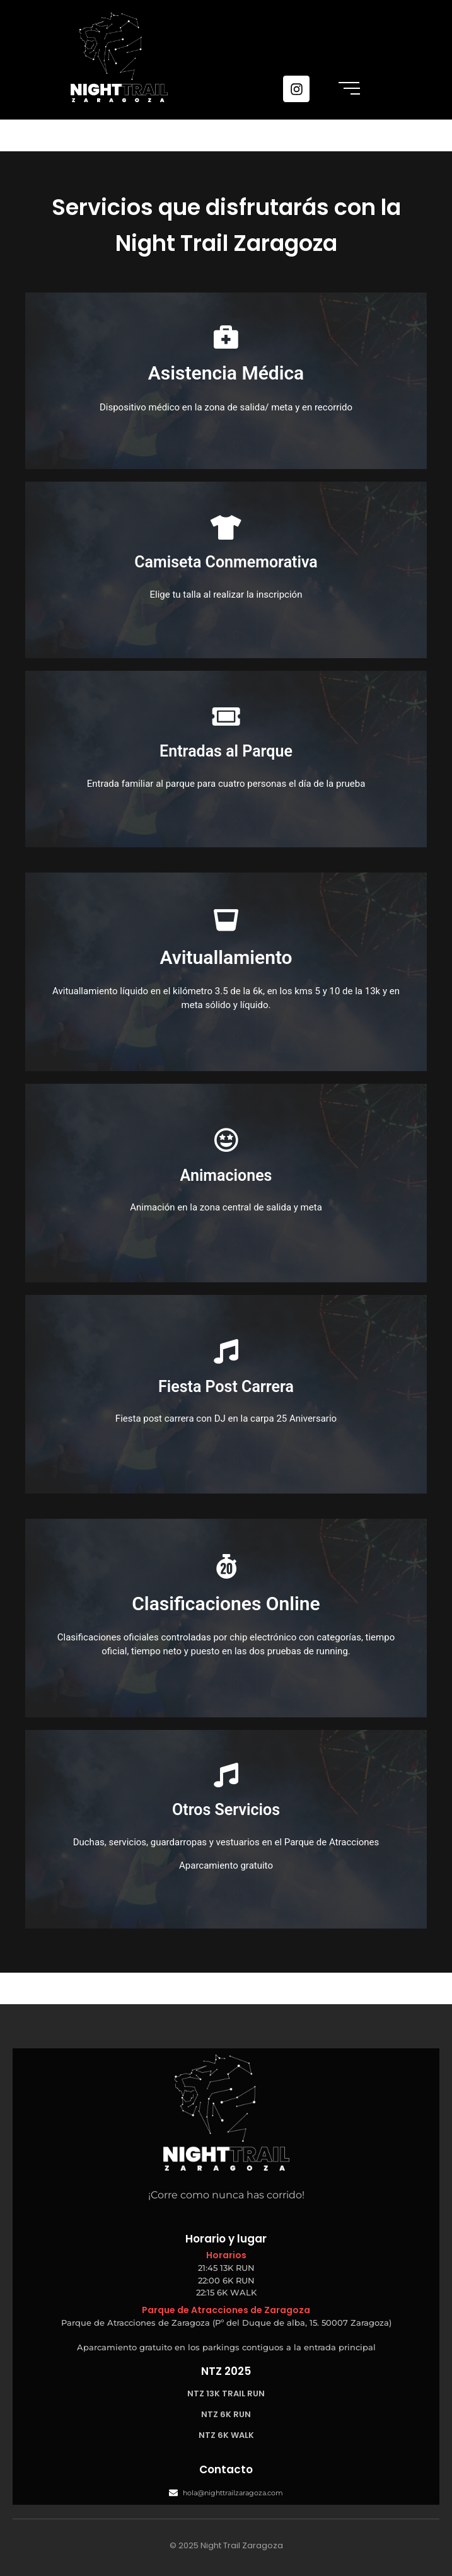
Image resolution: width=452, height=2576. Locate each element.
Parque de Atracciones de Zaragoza (226, 2310)
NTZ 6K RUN (226, 2414)
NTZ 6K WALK (226, 2435)
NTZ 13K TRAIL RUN (226, 2393)
